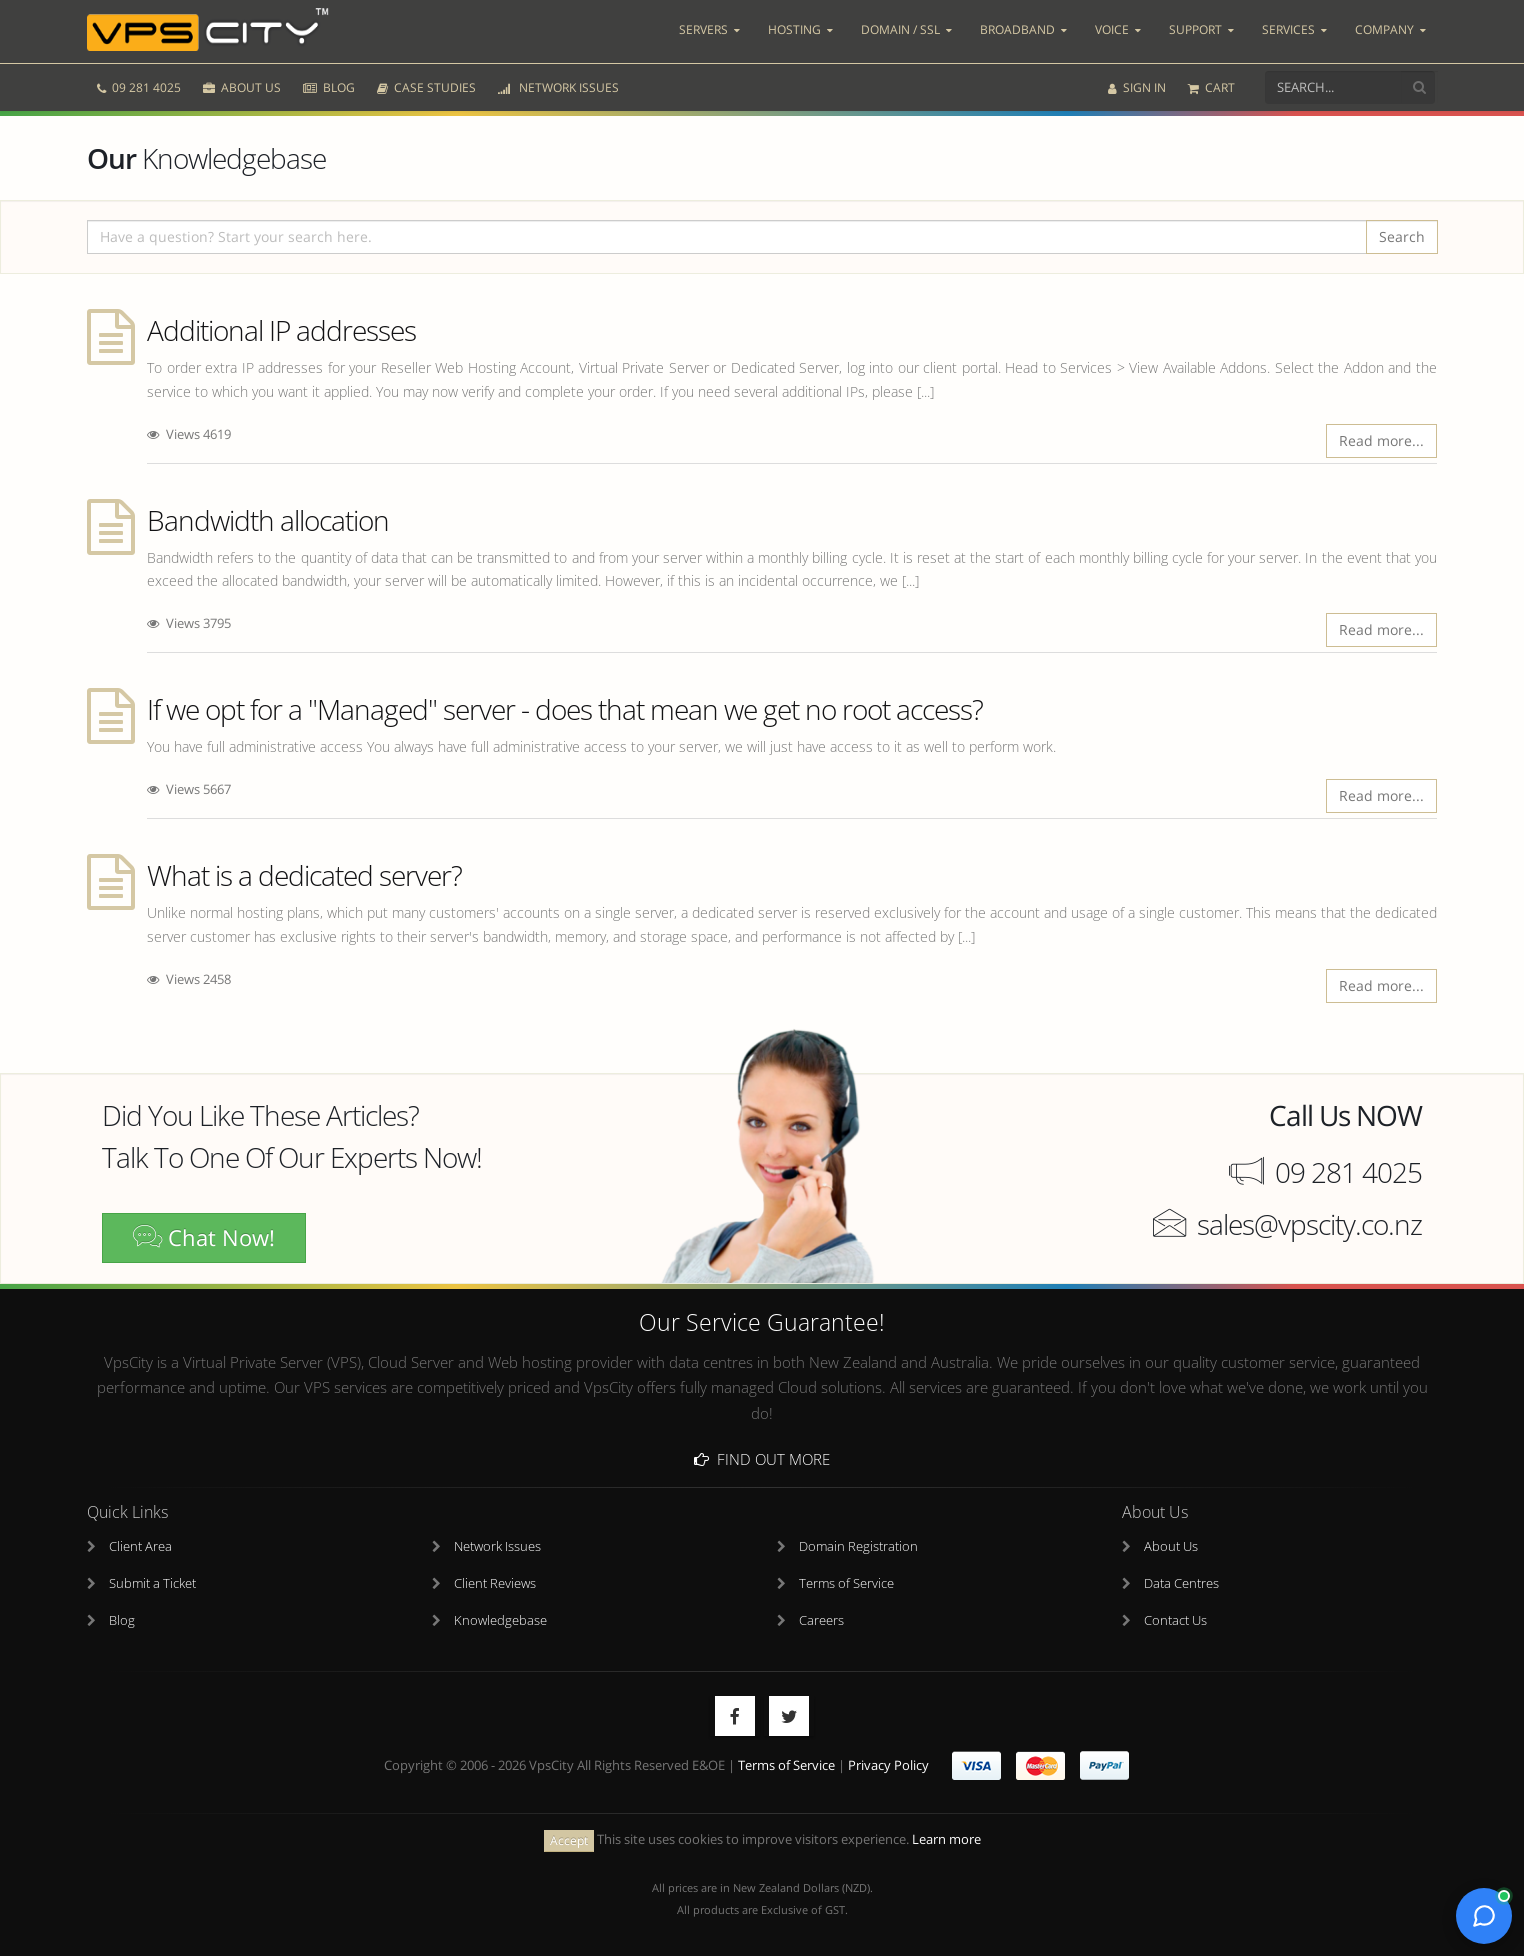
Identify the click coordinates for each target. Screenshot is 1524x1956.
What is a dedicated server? (304, 875)
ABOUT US (242, 87)
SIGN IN (1137, 87)
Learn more (946, 1839)
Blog (122, 1620)
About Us (1171, 1546)
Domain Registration (858, 1546)
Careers (821, 1620)
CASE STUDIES (426, 87)
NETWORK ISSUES (558, 87)
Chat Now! (204, 1237)
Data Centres (1181, 1583)
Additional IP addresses (281, 330)
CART (1211, 87)
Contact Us (1175, 1620)
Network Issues (497, 1546)
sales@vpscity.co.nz (1309, 1224)
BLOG (329, 87)
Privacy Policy (888, 1765)
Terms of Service (846, 1583)
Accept (569, 1840)
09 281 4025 (139, 87)
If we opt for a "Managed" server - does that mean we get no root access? (565, 709)
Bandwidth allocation (268, 520)
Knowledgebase (500, 1620)
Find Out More (762, 1459)
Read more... (1381, 440)
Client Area (140, 1546)
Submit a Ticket (152, 1583)
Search (1402, 236)
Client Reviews (495, 1583)
